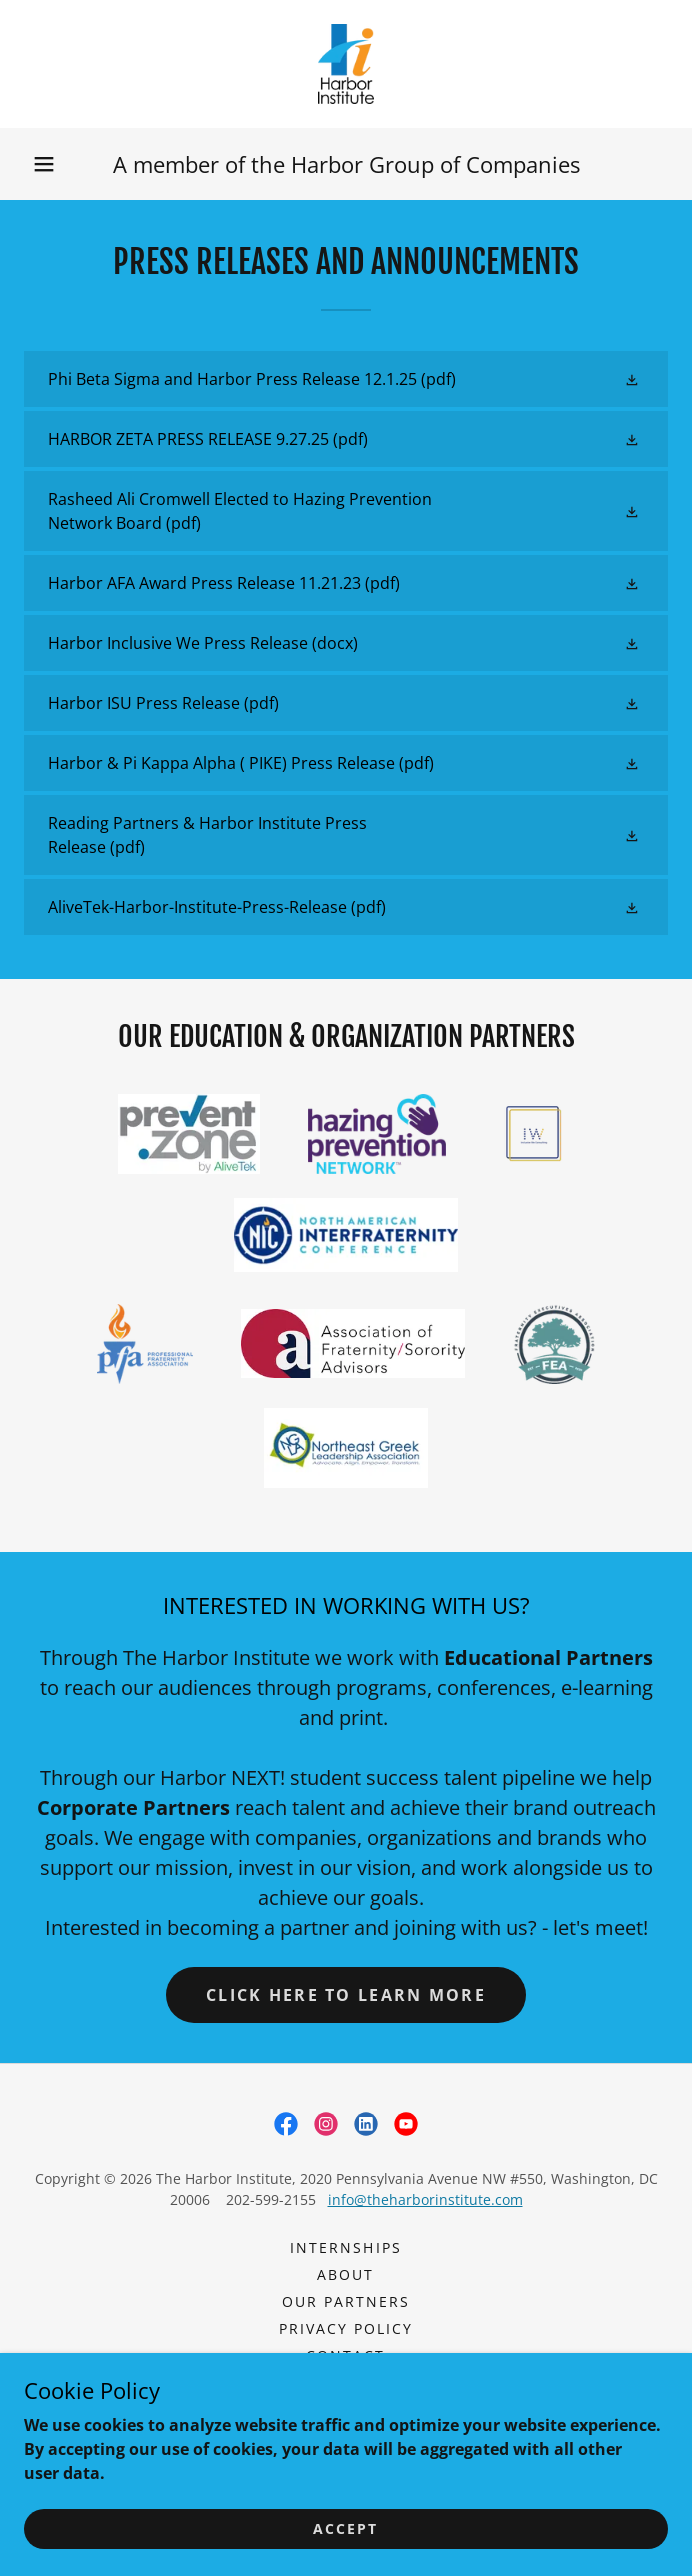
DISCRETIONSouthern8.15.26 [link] (345, 2409)
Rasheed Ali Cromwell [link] (345, 2382)
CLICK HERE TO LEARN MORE (346, 1995)
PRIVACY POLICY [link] (346, 2328)
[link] (345, 64)
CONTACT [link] (345, 2355)
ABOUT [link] (345, 2274)
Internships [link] (345, 2247)
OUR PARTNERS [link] (346, 2301)
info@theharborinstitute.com (425, 2199)
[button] (44, 164)
